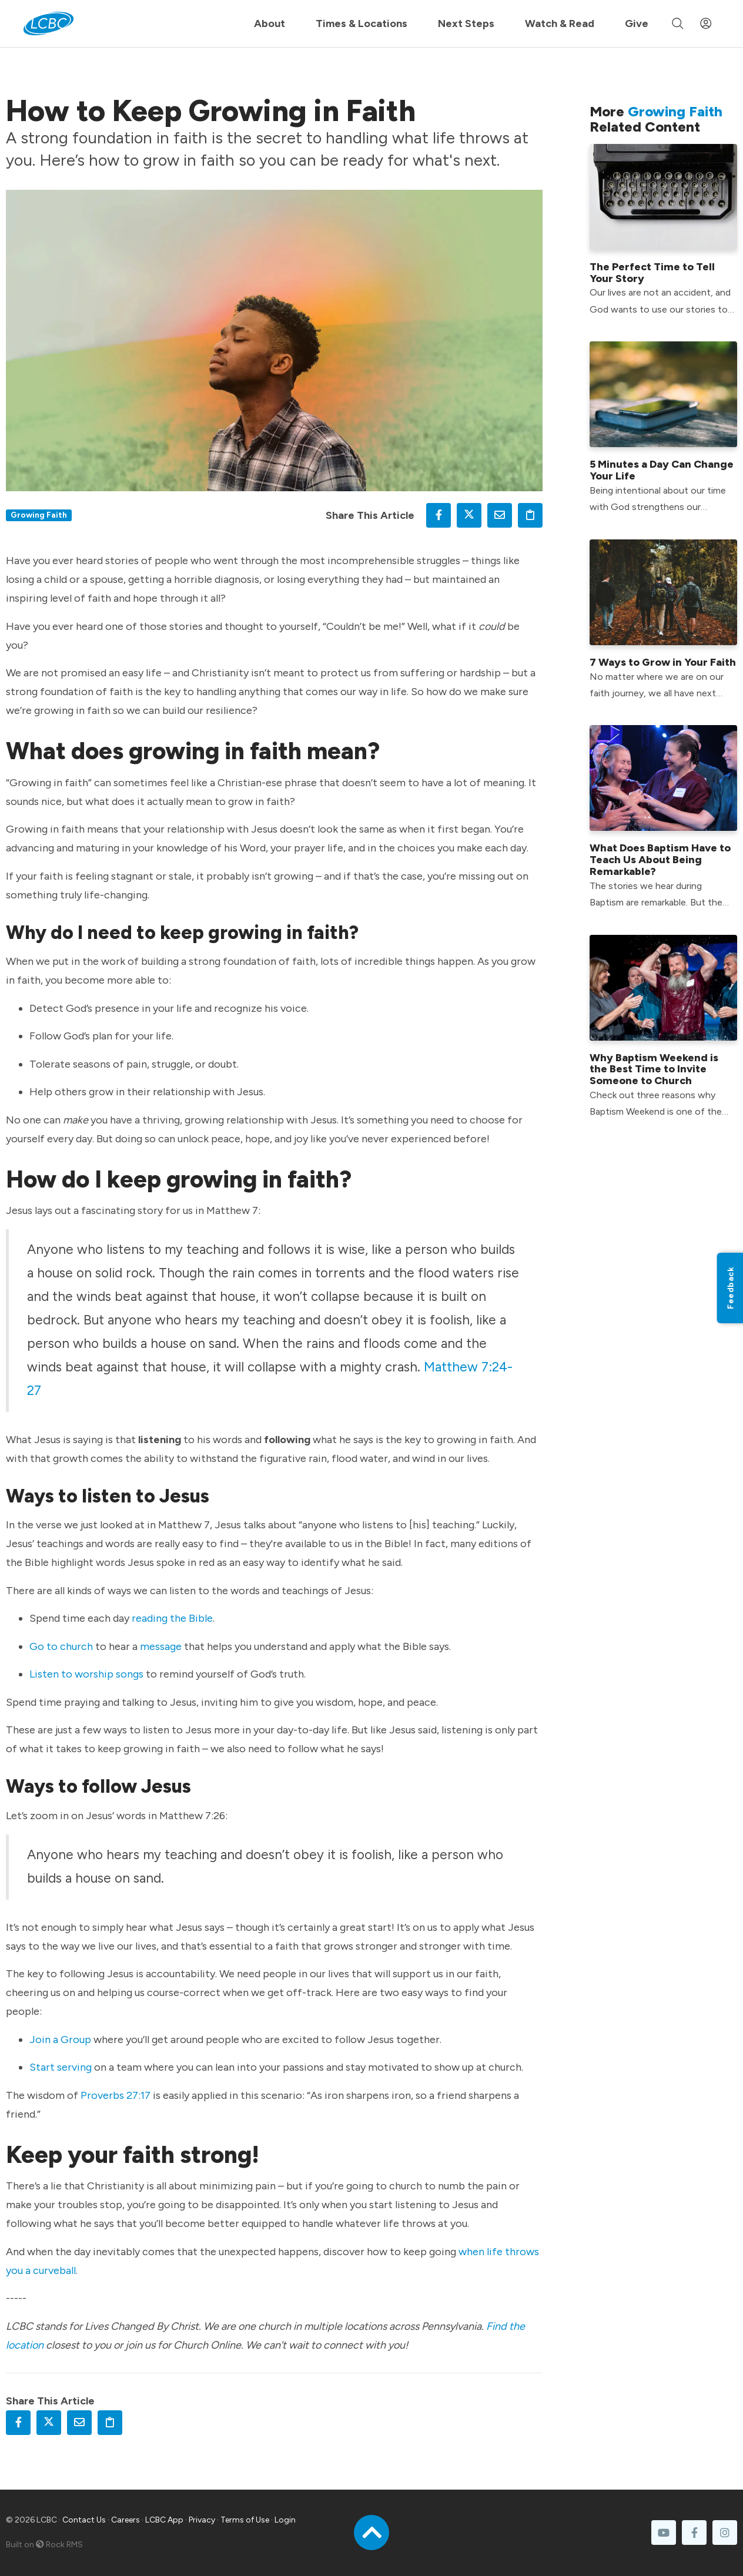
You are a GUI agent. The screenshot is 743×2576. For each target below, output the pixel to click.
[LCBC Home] (48, 23)
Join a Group (60, 2039)
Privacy (202, 2520)
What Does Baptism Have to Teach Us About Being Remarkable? (660, 859)
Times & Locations (361, 23)
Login (285, 2520)
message (161, 1646)
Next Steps (466, 23)
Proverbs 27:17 (115, 2095)
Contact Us (84, 2520)
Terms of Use (244, 2520)
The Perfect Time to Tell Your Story (652, 272)
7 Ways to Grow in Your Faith (663, 662)
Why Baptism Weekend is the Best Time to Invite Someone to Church (654, 1069)
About (269, 23)
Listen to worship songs (86, 1674)
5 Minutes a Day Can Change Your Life (662, 470)
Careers (125, 2520)
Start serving (60, 2067)
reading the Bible (172, 1618)
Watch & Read (559, 23)
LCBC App (164, 2520)
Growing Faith (39, 514)
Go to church (61, 1646)
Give (636, 23)
